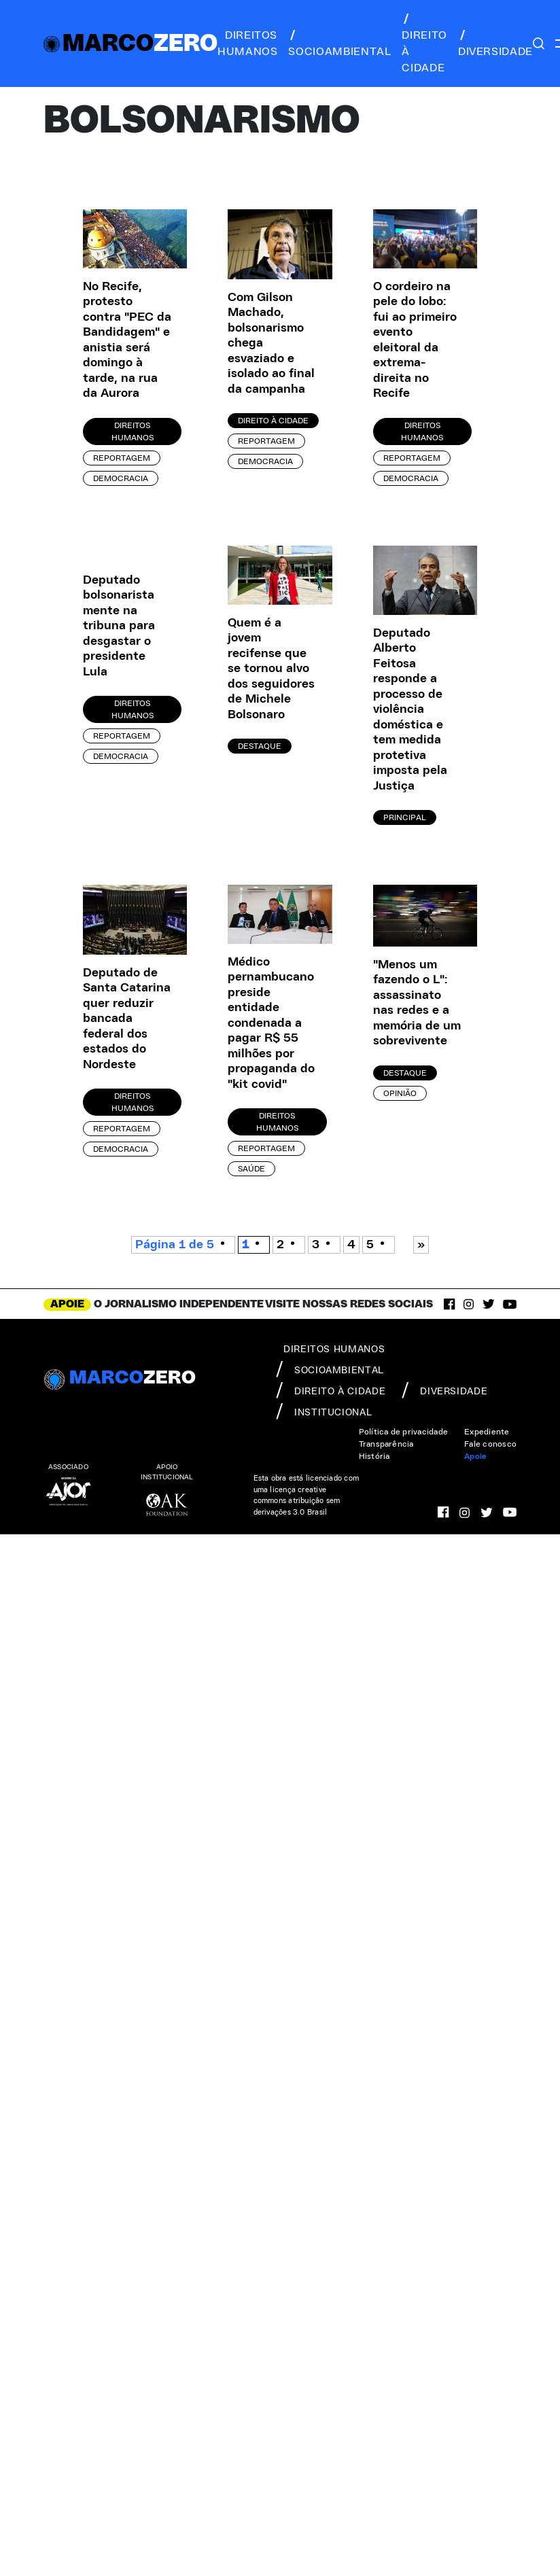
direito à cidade (424, 43)
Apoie (475, 1456)
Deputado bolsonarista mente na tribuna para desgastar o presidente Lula (119, 626)
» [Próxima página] (421, 1245)
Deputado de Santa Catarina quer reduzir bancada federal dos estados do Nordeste (127, 1019)
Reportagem (121, 458)
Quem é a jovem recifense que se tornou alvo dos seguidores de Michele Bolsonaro (271, 669)
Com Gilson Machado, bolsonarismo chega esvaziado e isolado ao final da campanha (271, 343)
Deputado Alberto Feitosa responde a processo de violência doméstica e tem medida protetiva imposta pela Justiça (410, 709)
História (374, 1456)
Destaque (259, 746)
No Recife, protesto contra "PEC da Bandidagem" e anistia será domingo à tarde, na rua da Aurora (127, 340)
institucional (324, 1411)
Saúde (251, 1169)
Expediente (486, 1432)
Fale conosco (490, 1444)
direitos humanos (247, 43)
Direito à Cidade (273, 421)
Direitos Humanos (132, 431)
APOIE (67, 1304)
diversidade (495, 43)
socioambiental (339, 43)
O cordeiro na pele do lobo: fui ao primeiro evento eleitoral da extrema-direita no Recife (415, 340)
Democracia (120, 478)
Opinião (400, 1093)
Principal (404, 817)
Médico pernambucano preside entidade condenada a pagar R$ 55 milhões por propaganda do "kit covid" (271, 1023)
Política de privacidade (404, 1432)
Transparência (386, 1444)
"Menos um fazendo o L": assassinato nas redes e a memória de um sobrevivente (417, 1003)
